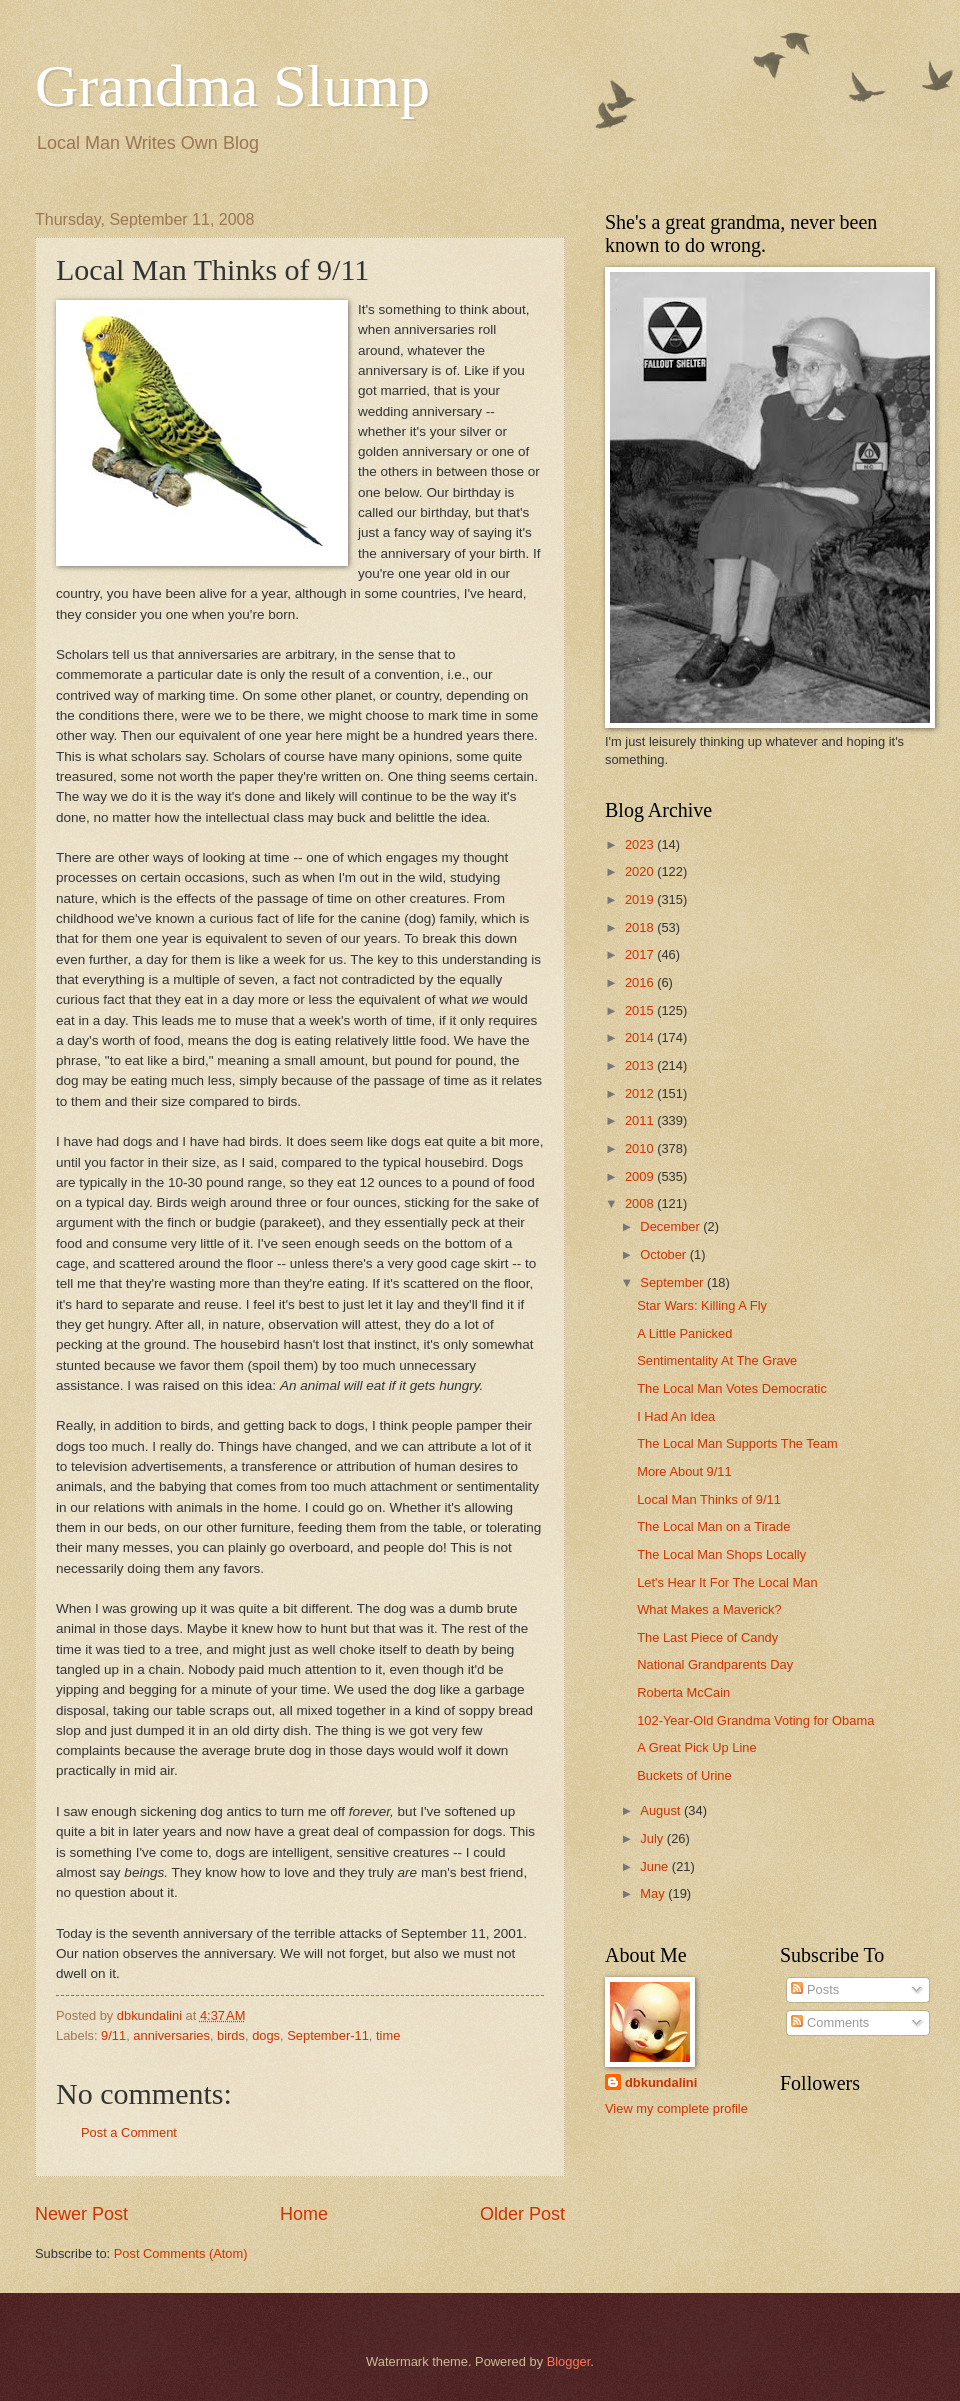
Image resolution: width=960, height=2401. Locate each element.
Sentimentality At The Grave (717, 1360)
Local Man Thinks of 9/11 (709, 1499)
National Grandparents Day (715, 1664)
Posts (815, 1989)
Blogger (569, 2361)
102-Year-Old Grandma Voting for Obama (755, 1720)
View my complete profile (676, 2108)
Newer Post (81, 2214)
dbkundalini (661, 2082)
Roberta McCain (683, 1692)
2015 (641, 1010)
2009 (641, 1176)
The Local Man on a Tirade (713, 1526)
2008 (641, 1203)
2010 (641, 1148)
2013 (641, 1065)
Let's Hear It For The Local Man (727, 1582)
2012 (641, 1093)
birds (231, 2035)
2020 (641, 871)
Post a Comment (129, 2132)
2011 (641, 1120)
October (664, 1254)
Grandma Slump (232, 86)
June (656, 1866)
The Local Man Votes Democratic (732, 1388)
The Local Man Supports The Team (737, 1443)
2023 (641, 844)
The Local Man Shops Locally (721, 1554)
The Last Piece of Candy (707, 1637)
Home (304, 2214)
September (673, 1282)
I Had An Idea (676, 1416)
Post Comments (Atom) (181, 2253)
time (388, 2035)
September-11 (328, 2035)
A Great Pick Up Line (697, 1747)
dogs (266, 2035)
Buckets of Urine (684, 1775)
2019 (641, 899)
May (654, 1893)
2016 (641, 982)
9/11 (113, 2035)
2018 (641, 927)
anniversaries (171, 2035)
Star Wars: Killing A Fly (702, 1305)
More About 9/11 (684, 1471)
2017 (641, 954)
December (671, 1226)
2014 (641, 1037)
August (662, 1810)
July (653, 1838)
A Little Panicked (684, 1333)
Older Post (522, 2214)
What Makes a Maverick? (709, 1609)
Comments (830, 2022)
